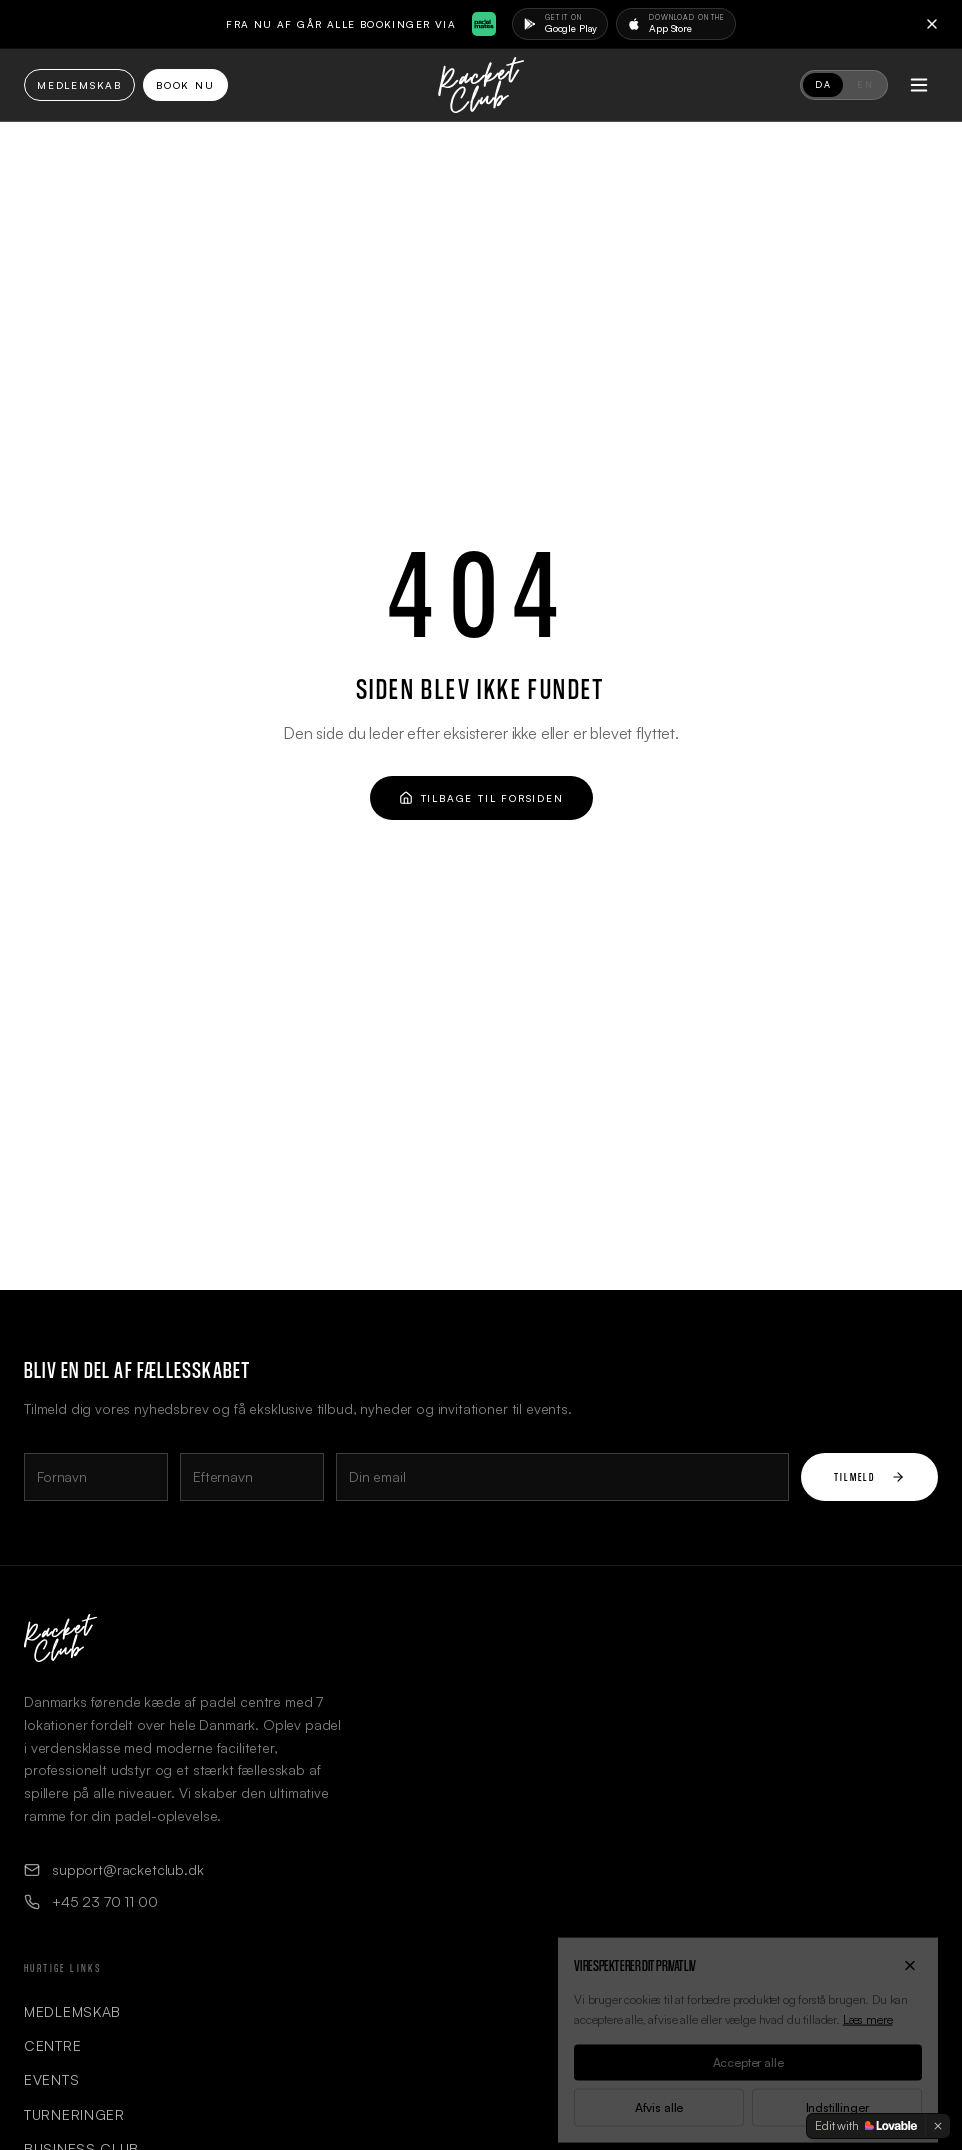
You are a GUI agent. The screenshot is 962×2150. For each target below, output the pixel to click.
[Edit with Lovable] (866, 2126)
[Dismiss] (938, 2126)
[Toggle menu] (919, 85)
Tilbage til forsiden (481, 798)
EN (865, 84)
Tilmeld (869, 1476)
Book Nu (185, 85)
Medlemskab (79, 85)
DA (823, 84)
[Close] (932, 24)
